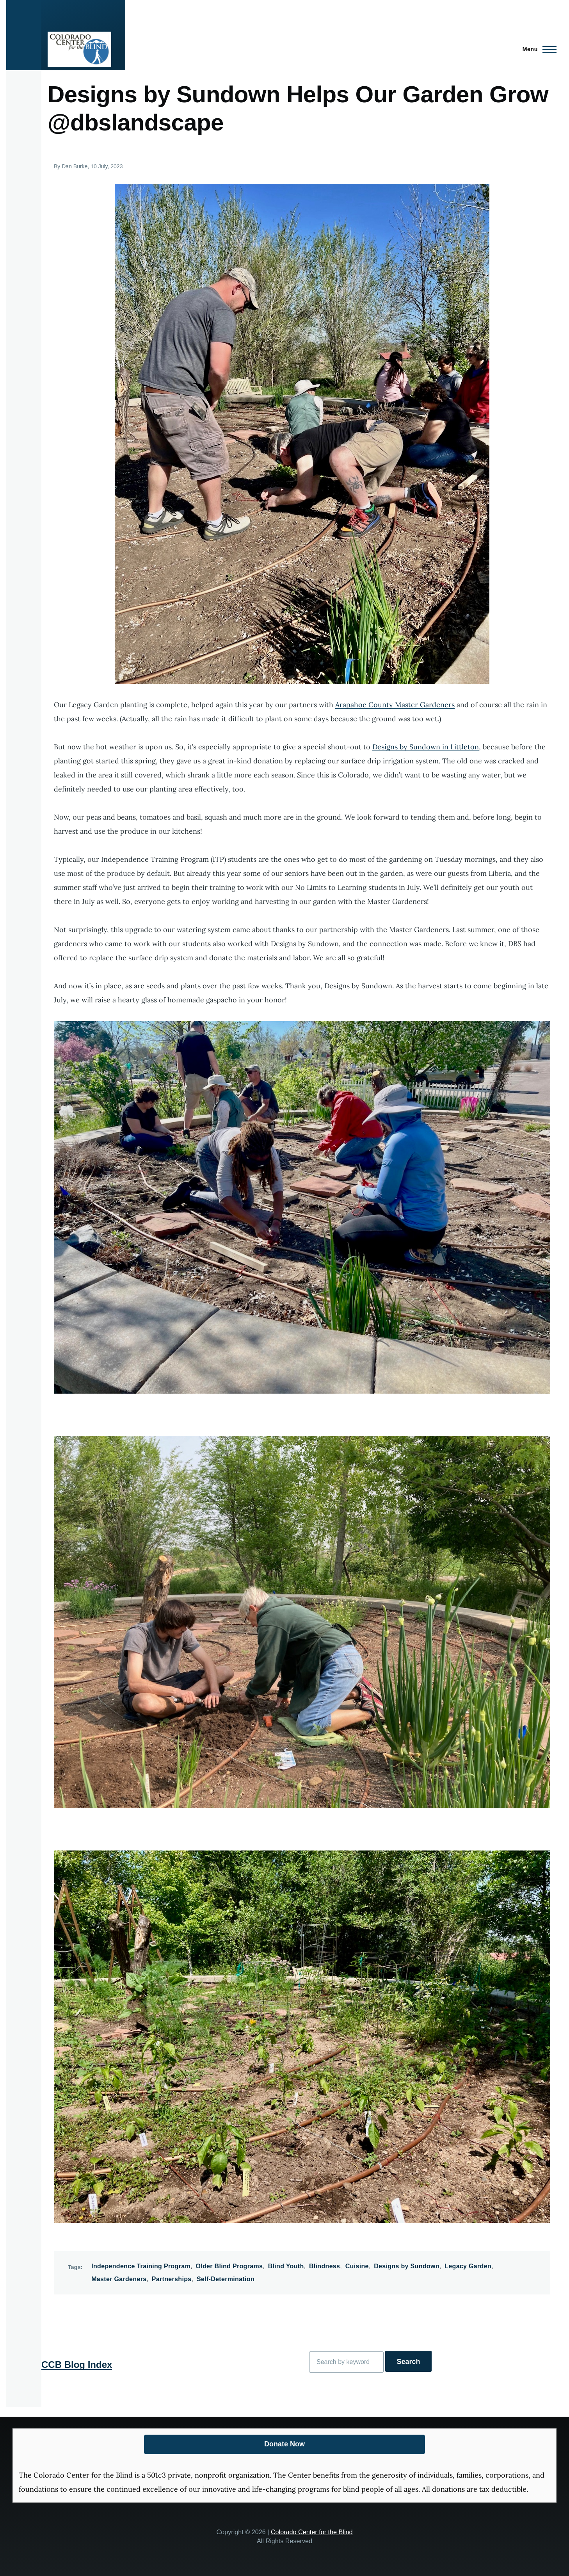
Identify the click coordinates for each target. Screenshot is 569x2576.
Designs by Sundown (406, 2266)
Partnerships (172, 2279)
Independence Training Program (140, 2266)
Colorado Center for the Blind (312, 2531)
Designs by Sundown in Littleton (425, 746)
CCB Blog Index (76, 2364)
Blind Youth (286, 2266)
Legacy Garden (468, 2266)
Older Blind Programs (229, 2266)
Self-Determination (225, 2279)
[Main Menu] (537, 49)
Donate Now (284, 2444)
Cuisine (357, 2266)
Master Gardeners (118, 2279)
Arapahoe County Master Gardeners (395, 704)
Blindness (324, 2266)
